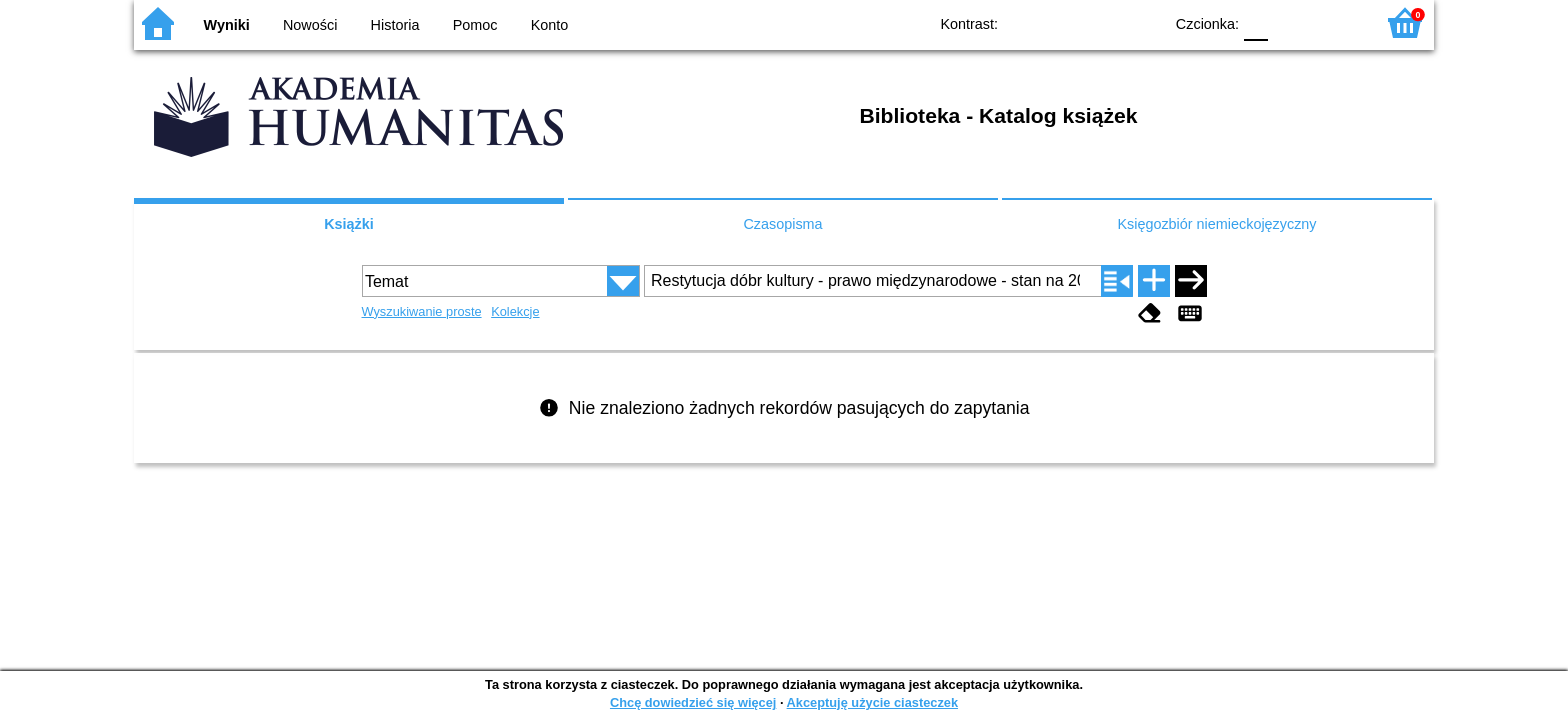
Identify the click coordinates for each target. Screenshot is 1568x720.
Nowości (310, 25)
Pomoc (475, 25)
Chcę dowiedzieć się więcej (693, 702)
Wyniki (227, 25)
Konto (550, 25)
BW (1061, 22)
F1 (1290, 22)
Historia (395, 25)
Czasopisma (782, 224)
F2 (1336, 22)
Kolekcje (515, 311)
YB (1101, 22)
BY (1141, 22)
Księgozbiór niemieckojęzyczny (1216, 224)
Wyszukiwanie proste (422, 311)
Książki (349, 224)
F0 (1255, 22)
